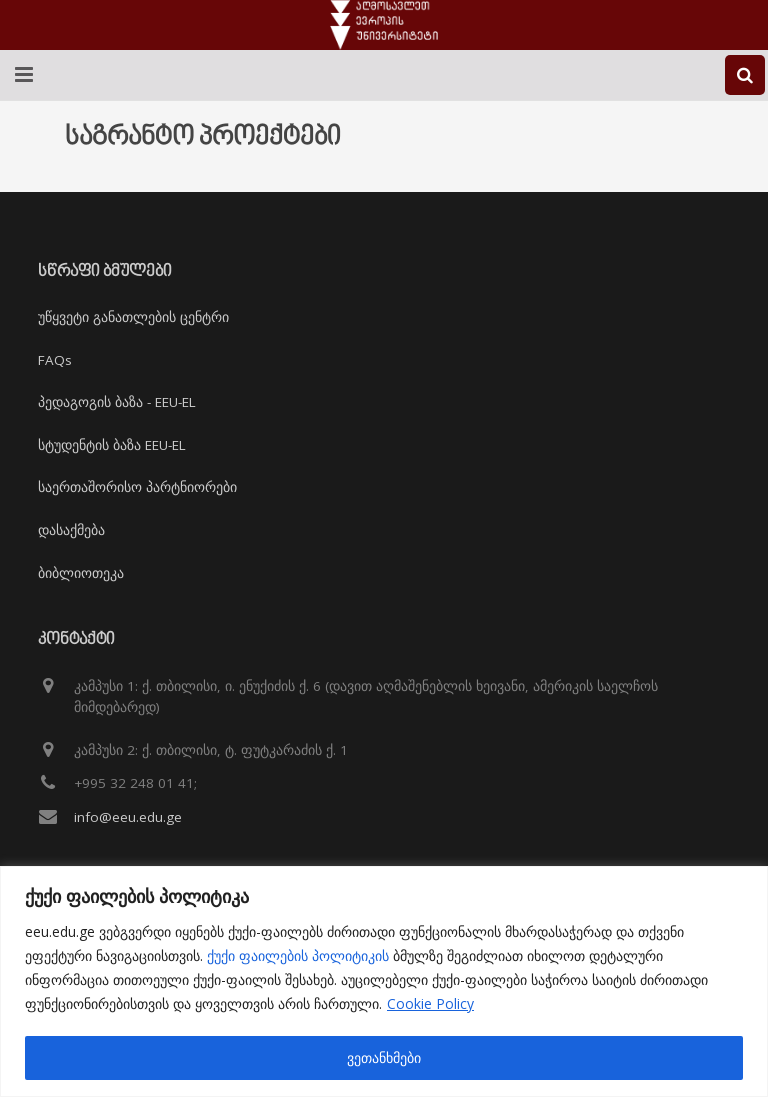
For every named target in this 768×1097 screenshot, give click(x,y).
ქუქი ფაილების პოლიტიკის (298, 955)
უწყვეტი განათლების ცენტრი (133, 317)
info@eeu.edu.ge (128, 817)
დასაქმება (71, 530)
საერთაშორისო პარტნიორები (137, 487)
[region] (384, 981)
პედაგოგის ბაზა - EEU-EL (117, 402)
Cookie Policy (430, 1003)
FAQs (55, 360)
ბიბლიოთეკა (81, 573)
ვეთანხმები (384, 1057)
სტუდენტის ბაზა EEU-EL (112, 445)
